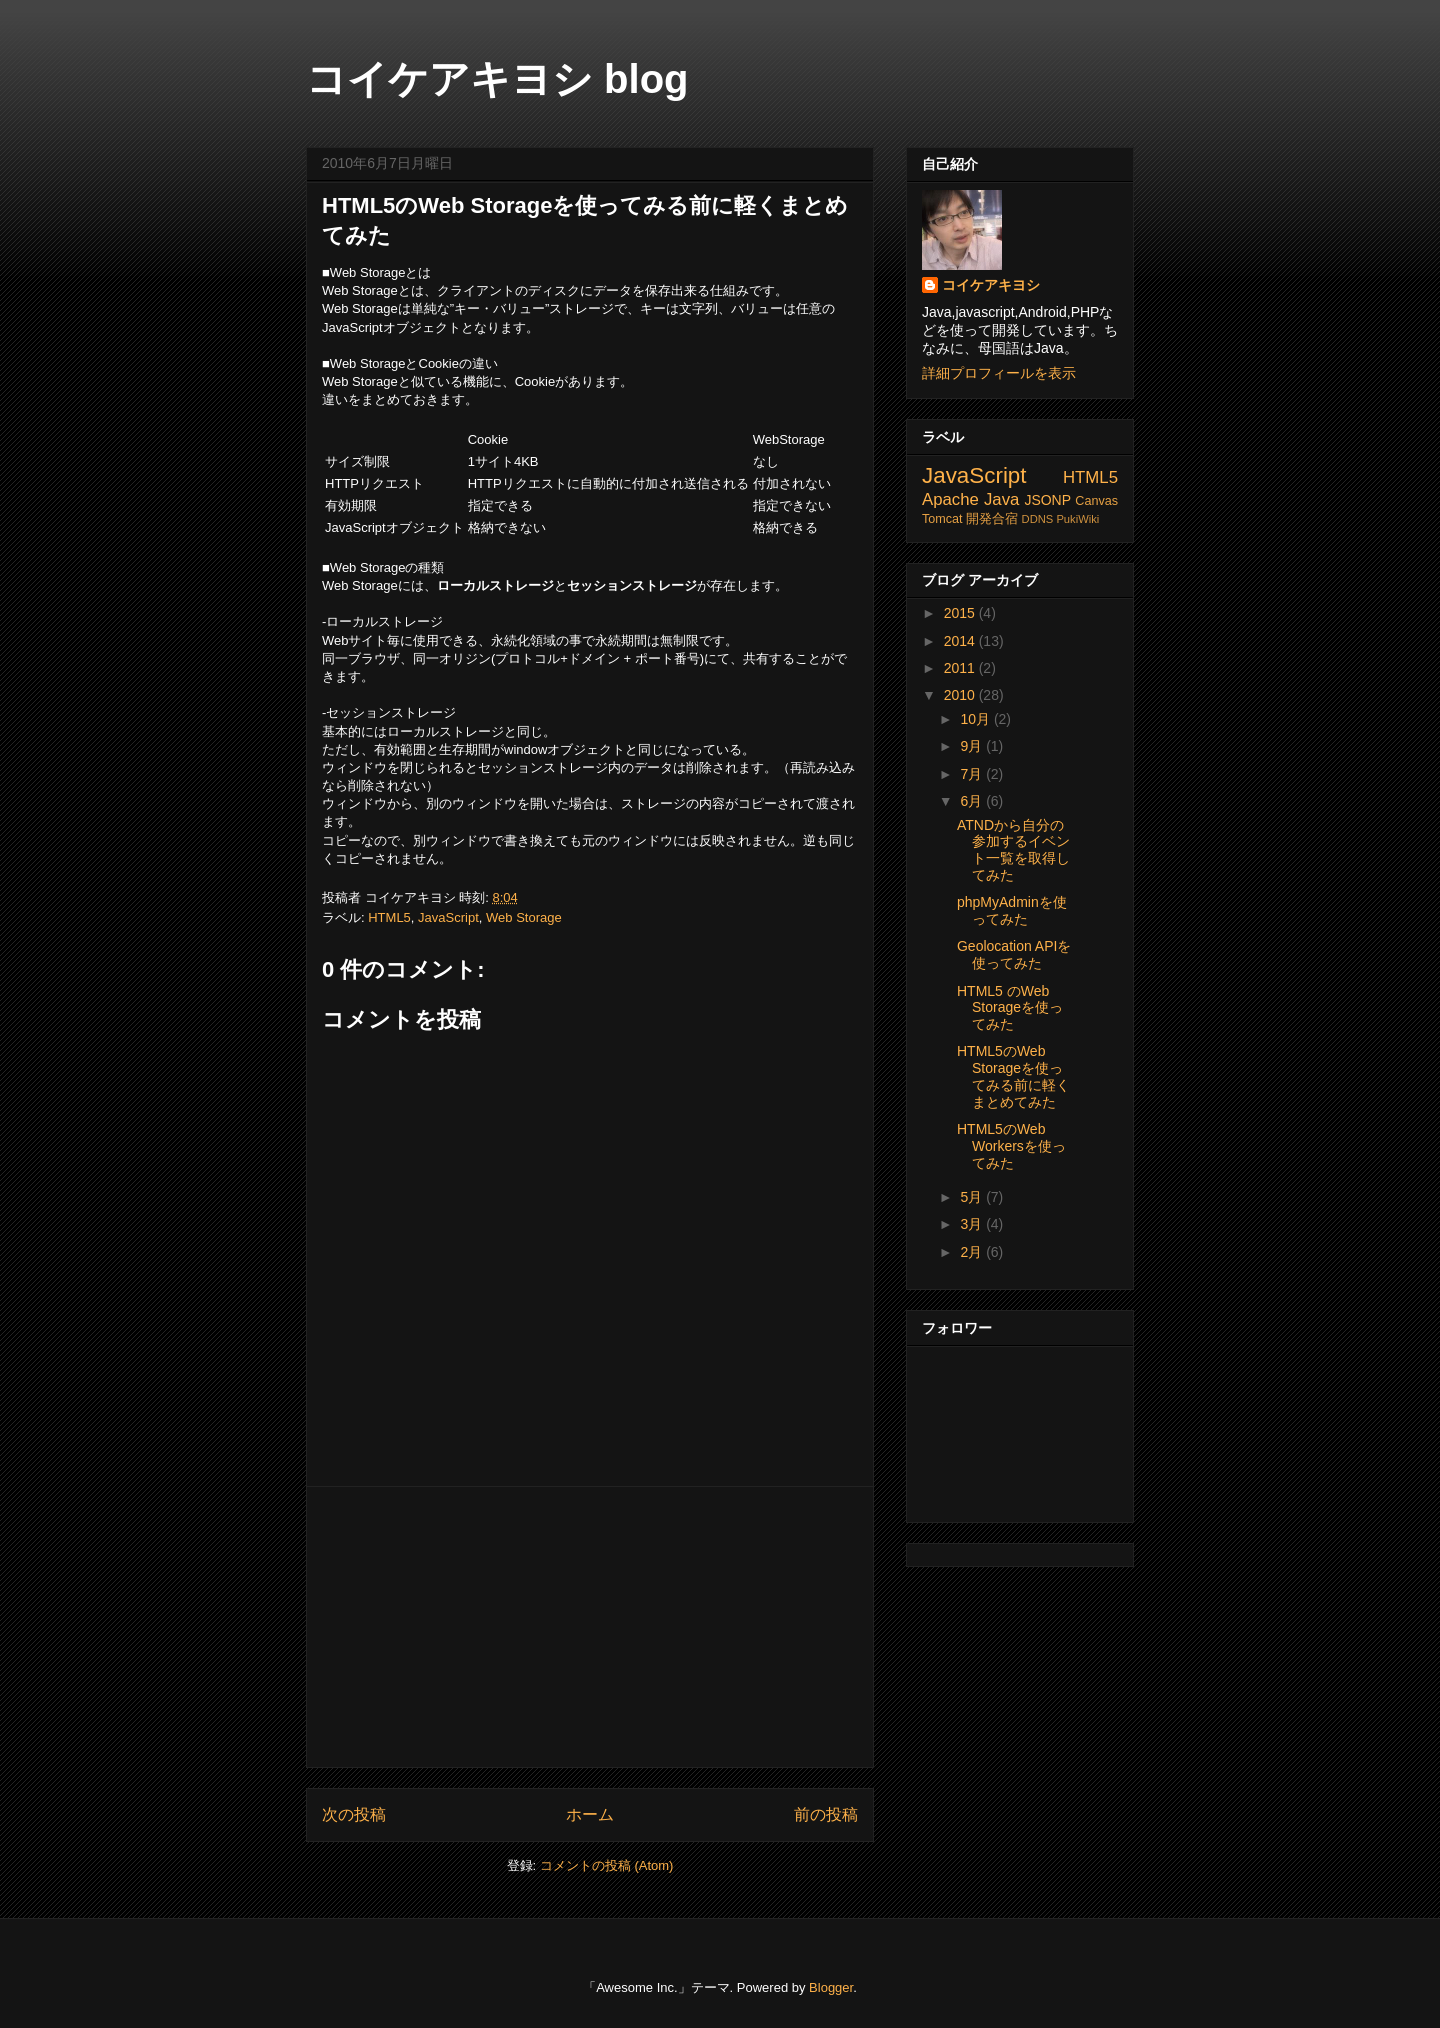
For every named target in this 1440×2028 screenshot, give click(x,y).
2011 (961, 668)
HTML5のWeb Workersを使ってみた (1011, 1146)
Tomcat (942, 519)
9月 (973, 746)
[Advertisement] (590, 1627)
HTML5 (389, 917)
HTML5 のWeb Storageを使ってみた (1010, 1008)
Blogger (831, 1987)
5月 (973, 1197)
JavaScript (448, 917)
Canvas (1096, 501)
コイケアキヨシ (991, 285)
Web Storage (524, 917)
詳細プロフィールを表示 (999, 373)
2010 (961, 695)
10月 (976, 719)
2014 (961, 641)
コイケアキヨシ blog (497, 79)
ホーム (590, 1814)
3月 (973, 1224)
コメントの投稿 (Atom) (607, 1865)
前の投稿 (826, 1814)
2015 (961, 613)
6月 (973, 801)
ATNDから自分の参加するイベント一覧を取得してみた (1013, 850)
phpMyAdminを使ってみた (1012, 910)
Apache (950, 499)
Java (1001, 499)
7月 (973, 774)
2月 (973, 1252)
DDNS (1038, 519)
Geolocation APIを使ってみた (1014, 954)
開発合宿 (992, 519)
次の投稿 (354, 1814)
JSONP (1047, 500)
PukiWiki (1077, 519)
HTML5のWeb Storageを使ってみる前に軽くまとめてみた (1013, 1076)
